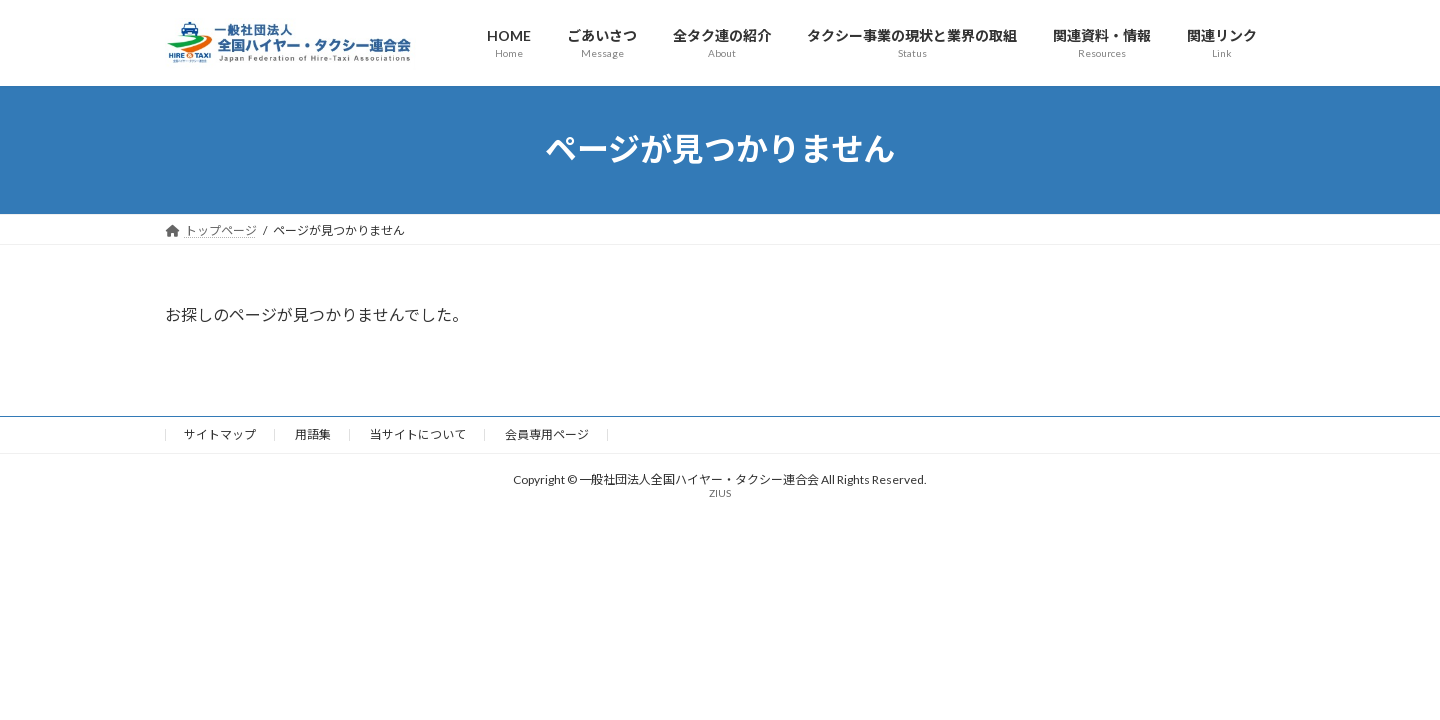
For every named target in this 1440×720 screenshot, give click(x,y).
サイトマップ (220, 434)
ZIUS (720, 493)
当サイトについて (418, 434)
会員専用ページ (547, 434)
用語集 (313, 434)
